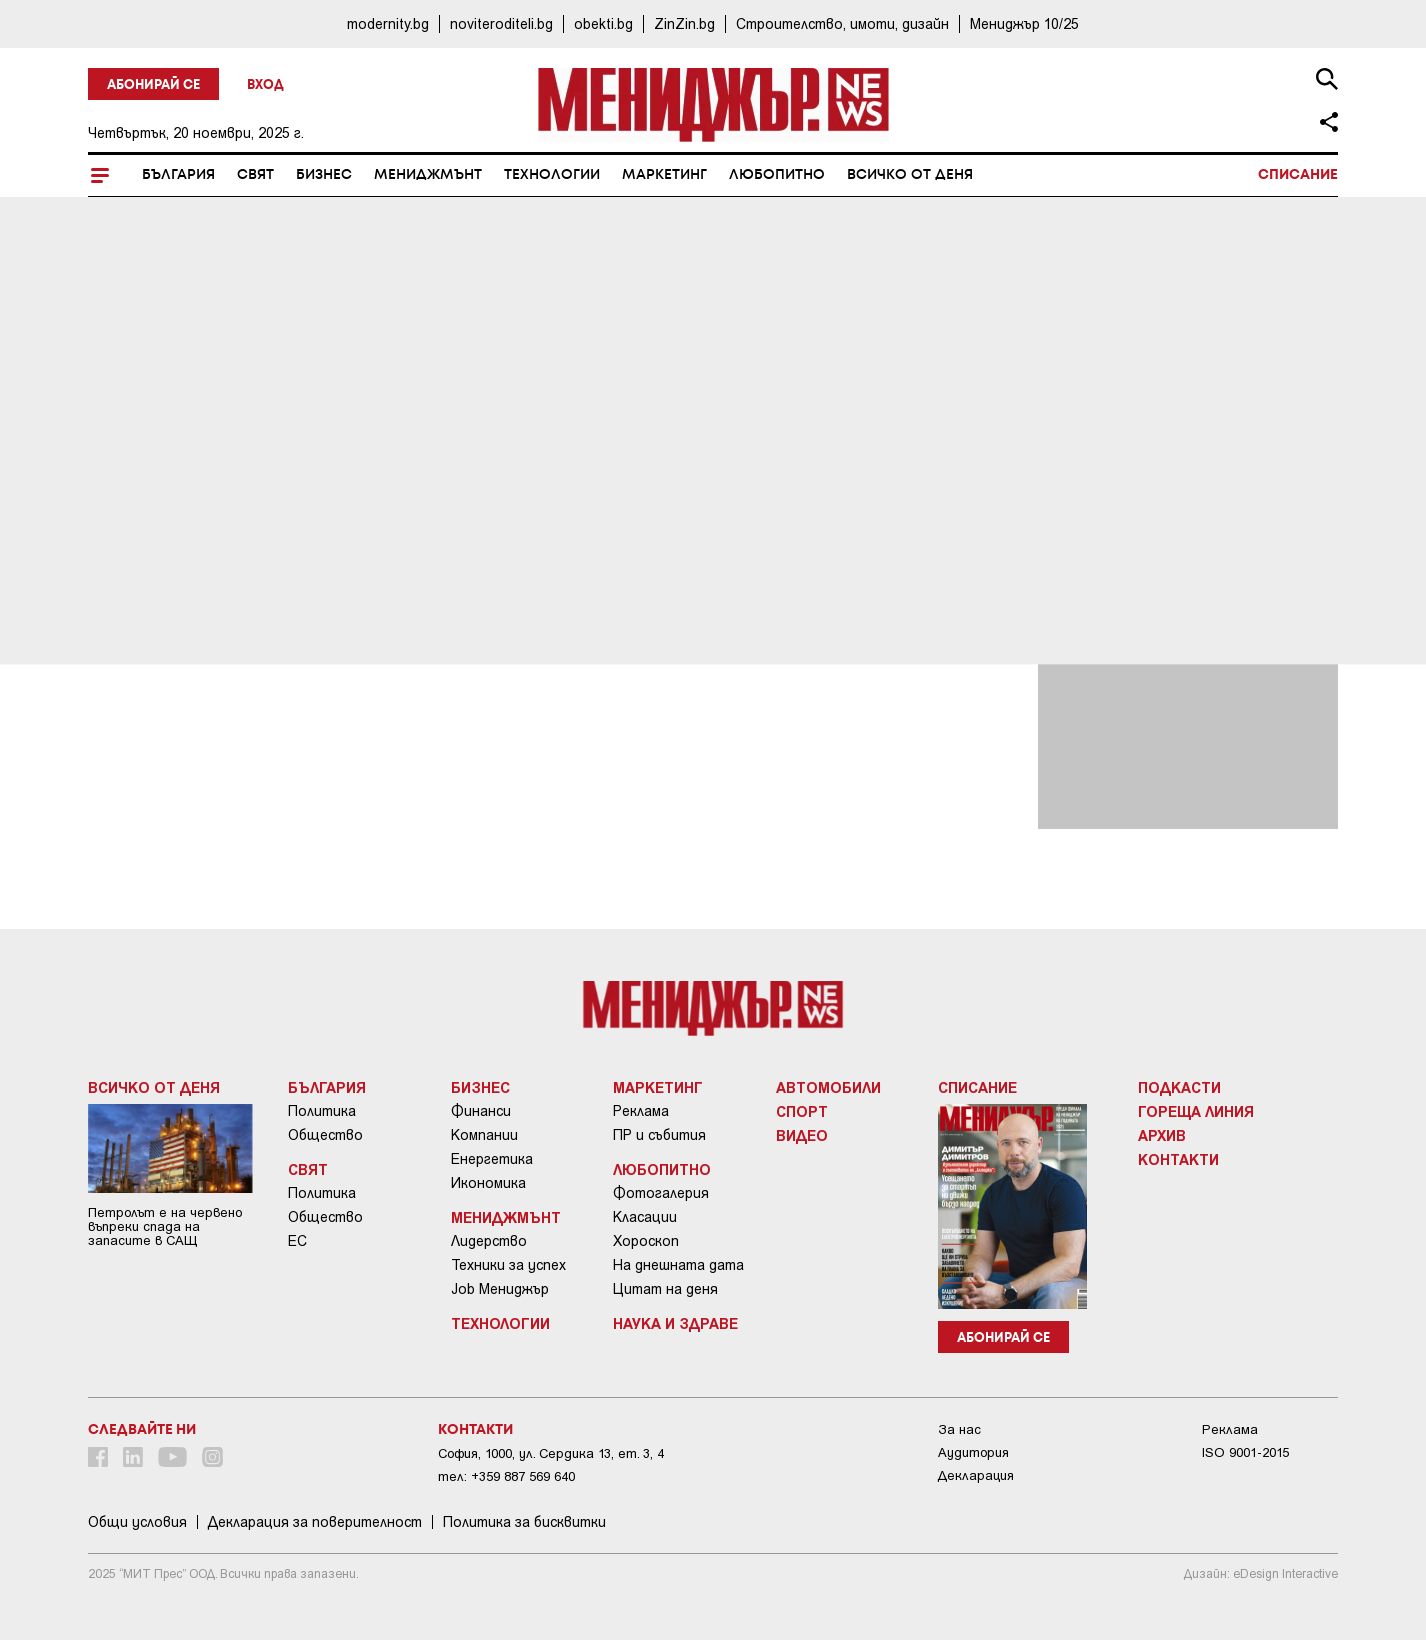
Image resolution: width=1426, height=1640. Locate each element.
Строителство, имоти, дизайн (842, 23)
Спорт (802, 1111)
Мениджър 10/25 (1024, 23)
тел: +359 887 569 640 (506, 1476)
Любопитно (777, 175)
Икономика (488, 1183)
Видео (802, 1135)
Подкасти (1179, 1087)
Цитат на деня (665, 1289)
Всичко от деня (910, 175)
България (178, 175)
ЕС (297, 1241)
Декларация (976, 1475)
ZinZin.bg (684, 23)
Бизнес (324, 175)
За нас (959, 1429)
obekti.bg (603, 23)
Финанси (481, 1111)
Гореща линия (1196, 1111)
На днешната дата (678, 1265)
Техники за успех (508, 1265)
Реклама (641, 1111)
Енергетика (492, 1159)
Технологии (552, 175)
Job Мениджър (500, 1289)
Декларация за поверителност (315, 1522)
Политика (322, 1111)
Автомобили (828, 1087)
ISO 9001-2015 (1245, 1452)
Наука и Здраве (675, 1323)
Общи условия (137, 1522)
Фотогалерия (661, 1193)
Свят (255, 175)
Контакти (1178, 1159)
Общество (325, 1135)
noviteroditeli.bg (501, 23)
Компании (484, 1135)
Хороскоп (646, 1241)
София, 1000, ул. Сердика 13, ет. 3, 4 (551, 1453)
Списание (1298, 175)
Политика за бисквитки (524, 1522)
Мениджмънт (428, 175)
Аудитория (973, 1452)
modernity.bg (388, 23)
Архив (1162, 1135)
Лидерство (489, 1241)
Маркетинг (664, 175)
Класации (645, 1217)
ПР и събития (659, 1135)
